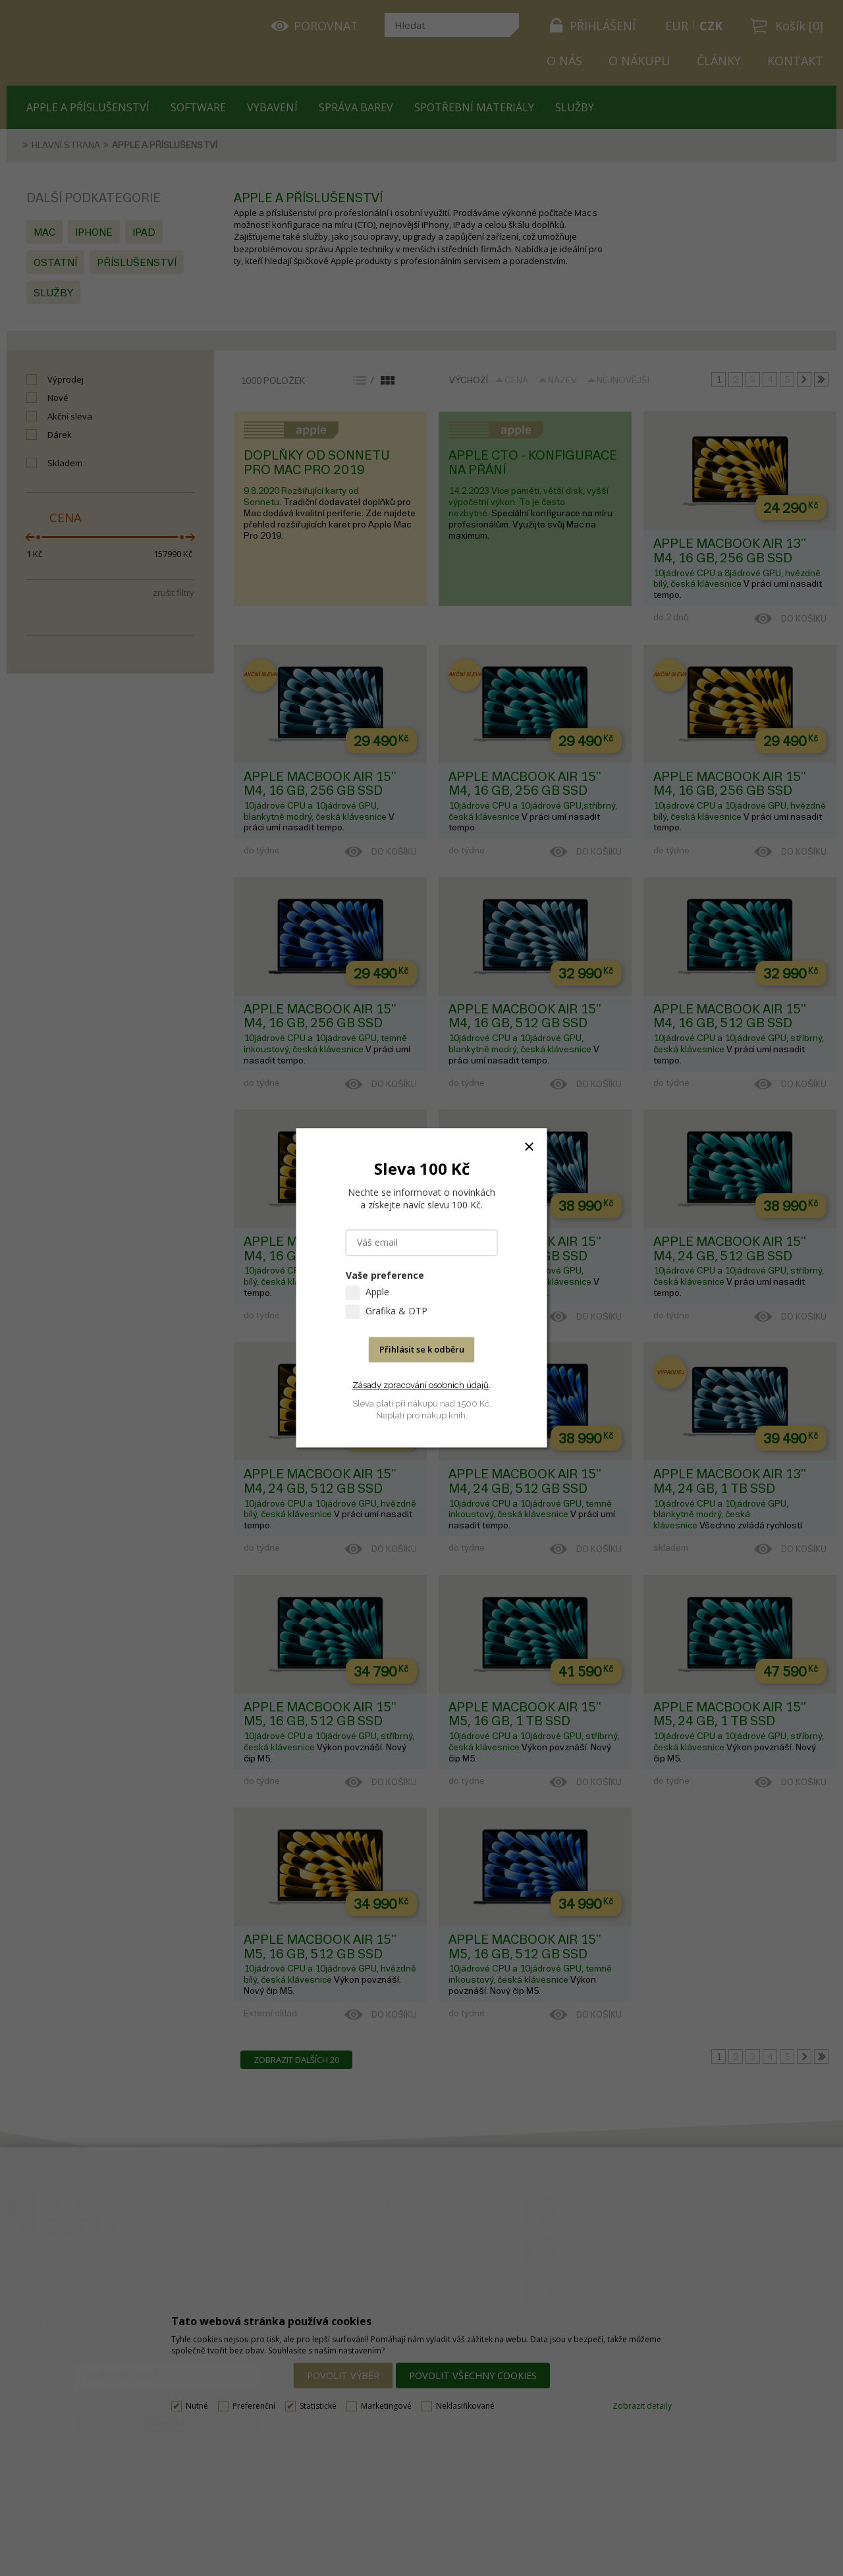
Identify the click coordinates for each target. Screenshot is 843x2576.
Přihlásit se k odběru (421, 1350)
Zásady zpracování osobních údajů (420, 1385)
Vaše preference (385, 1276)
